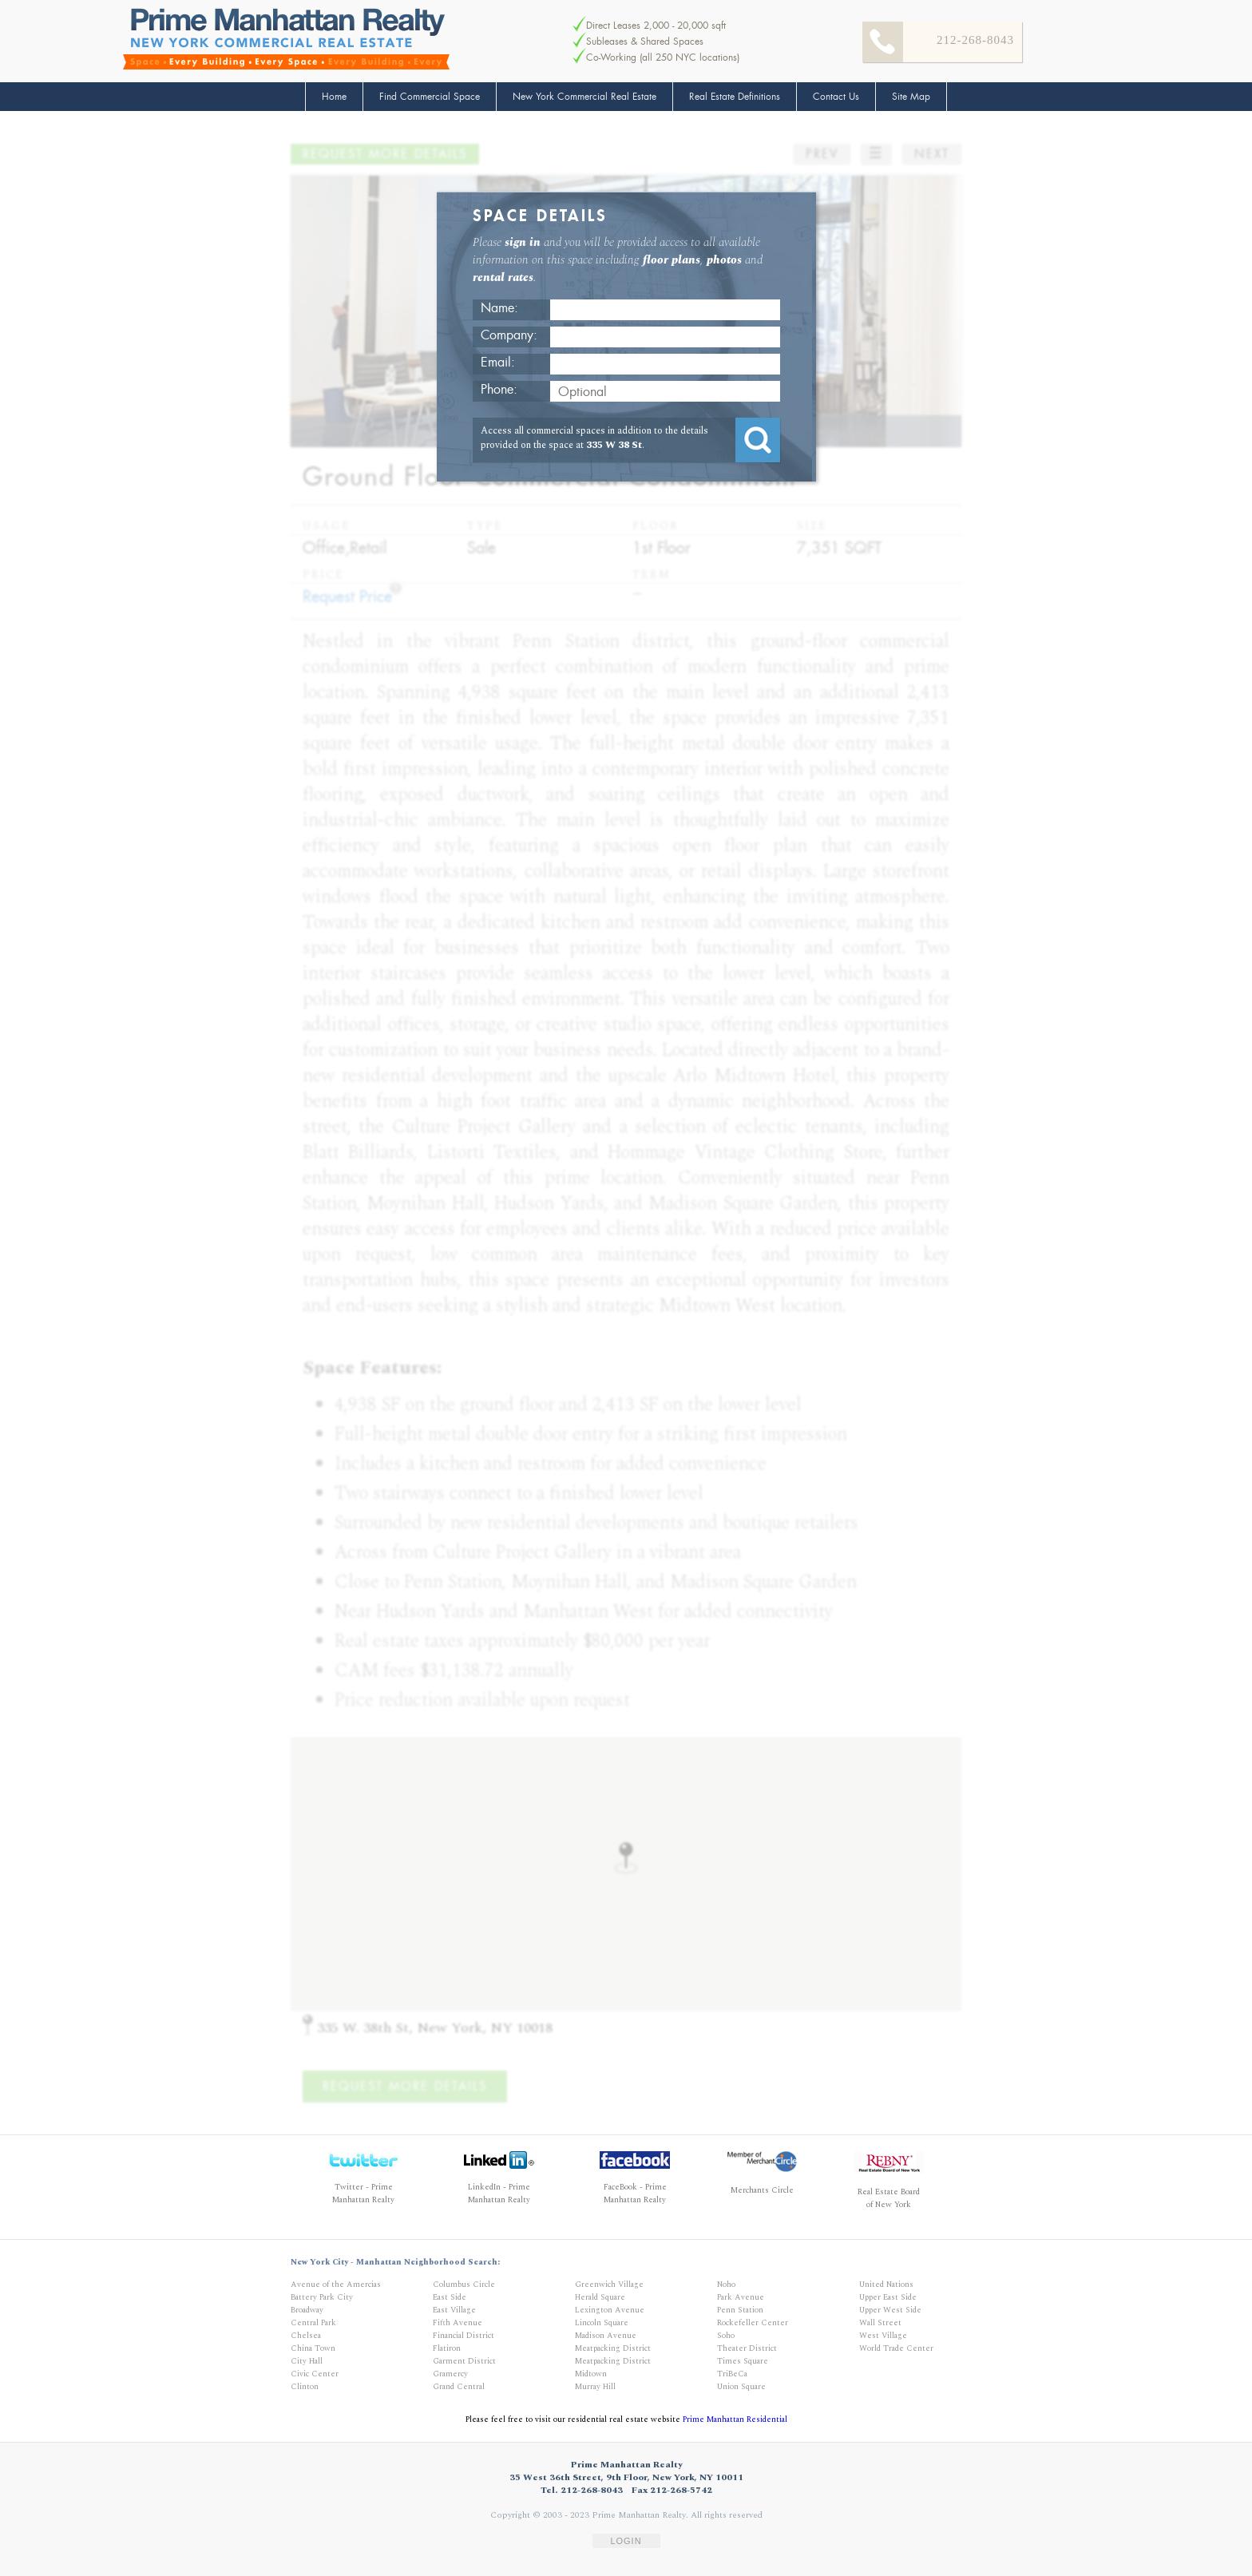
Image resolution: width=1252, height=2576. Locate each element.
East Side (449, 2297)
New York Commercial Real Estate (584, 96)
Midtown (591, 2374)
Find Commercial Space (429, 96)
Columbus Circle (464, 2284)
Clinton (305, 2386)
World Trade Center (896, 2348)
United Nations (886, 2284)
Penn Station (740, 2310)
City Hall (307, 2361)
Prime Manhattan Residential (735, 2419)
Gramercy (450, 2374)
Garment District (464, 2361)
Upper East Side (888, 2297)
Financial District (463, 2335)
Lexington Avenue (609, 2310)
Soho (726, 2335)
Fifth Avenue (457, 2322)
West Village (883, 2335)
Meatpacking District (613, 2348)
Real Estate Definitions (734, 96)
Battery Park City (322, 2297)
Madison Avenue (605, 2335)
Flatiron (447, 2348)
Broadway (307, 2310)
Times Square (742, 2361)
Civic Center (315, 2374)
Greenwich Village (609, 2284)
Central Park (313, 2322)
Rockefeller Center (752, 2322)
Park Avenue (740, 2297)
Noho (726, 2284)
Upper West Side (890, 2310)
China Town (313, 2348)
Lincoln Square (601, 2322)
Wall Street (880, 2322)
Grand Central (459, 2386)
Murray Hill (595, 2386)
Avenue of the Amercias (336, 2284)
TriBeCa (732, 2374)
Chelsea (306, 2335)
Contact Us (836, 96)
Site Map (911, 96)
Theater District (747, 2348)
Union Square (741, 2386)
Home (334, 96)
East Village (454, 2310)
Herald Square (600, 2297)
